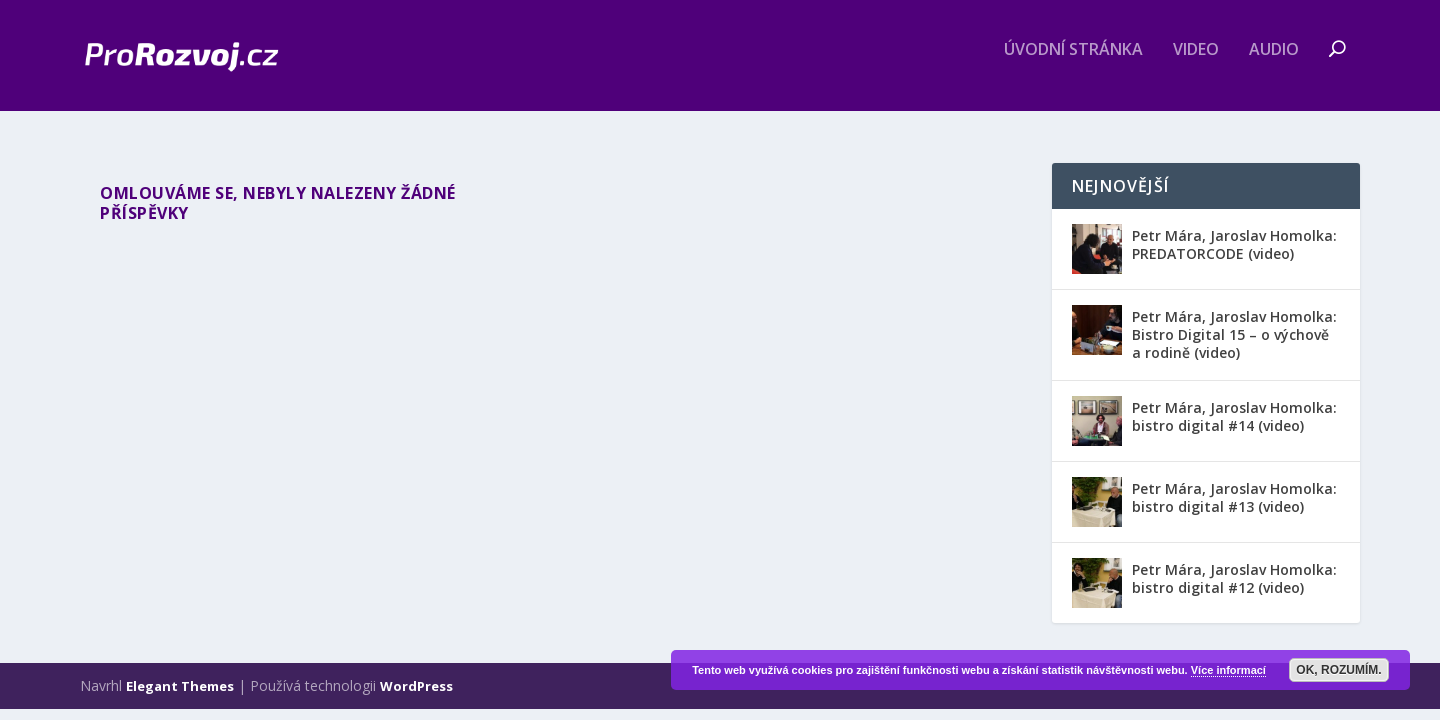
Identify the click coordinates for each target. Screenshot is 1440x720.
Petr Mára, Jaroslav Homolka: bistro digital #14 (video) (1234, 418)
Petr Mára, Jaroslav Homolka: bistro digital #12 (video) (1234, 580)
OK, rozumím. (1338, 670)
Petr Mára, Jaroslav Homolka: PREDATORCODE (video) (1234, 245)
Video (1196, 63)
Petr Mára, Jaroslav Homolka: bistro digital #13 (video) (1234, 499)
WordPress (416, 688)
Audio (1274, 63)
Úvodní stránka (1073, 63)
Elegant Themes (180, 688)
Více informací (1228, 670)
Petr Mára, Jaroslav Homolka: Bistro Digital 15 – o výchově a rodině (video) (1234, 335)
